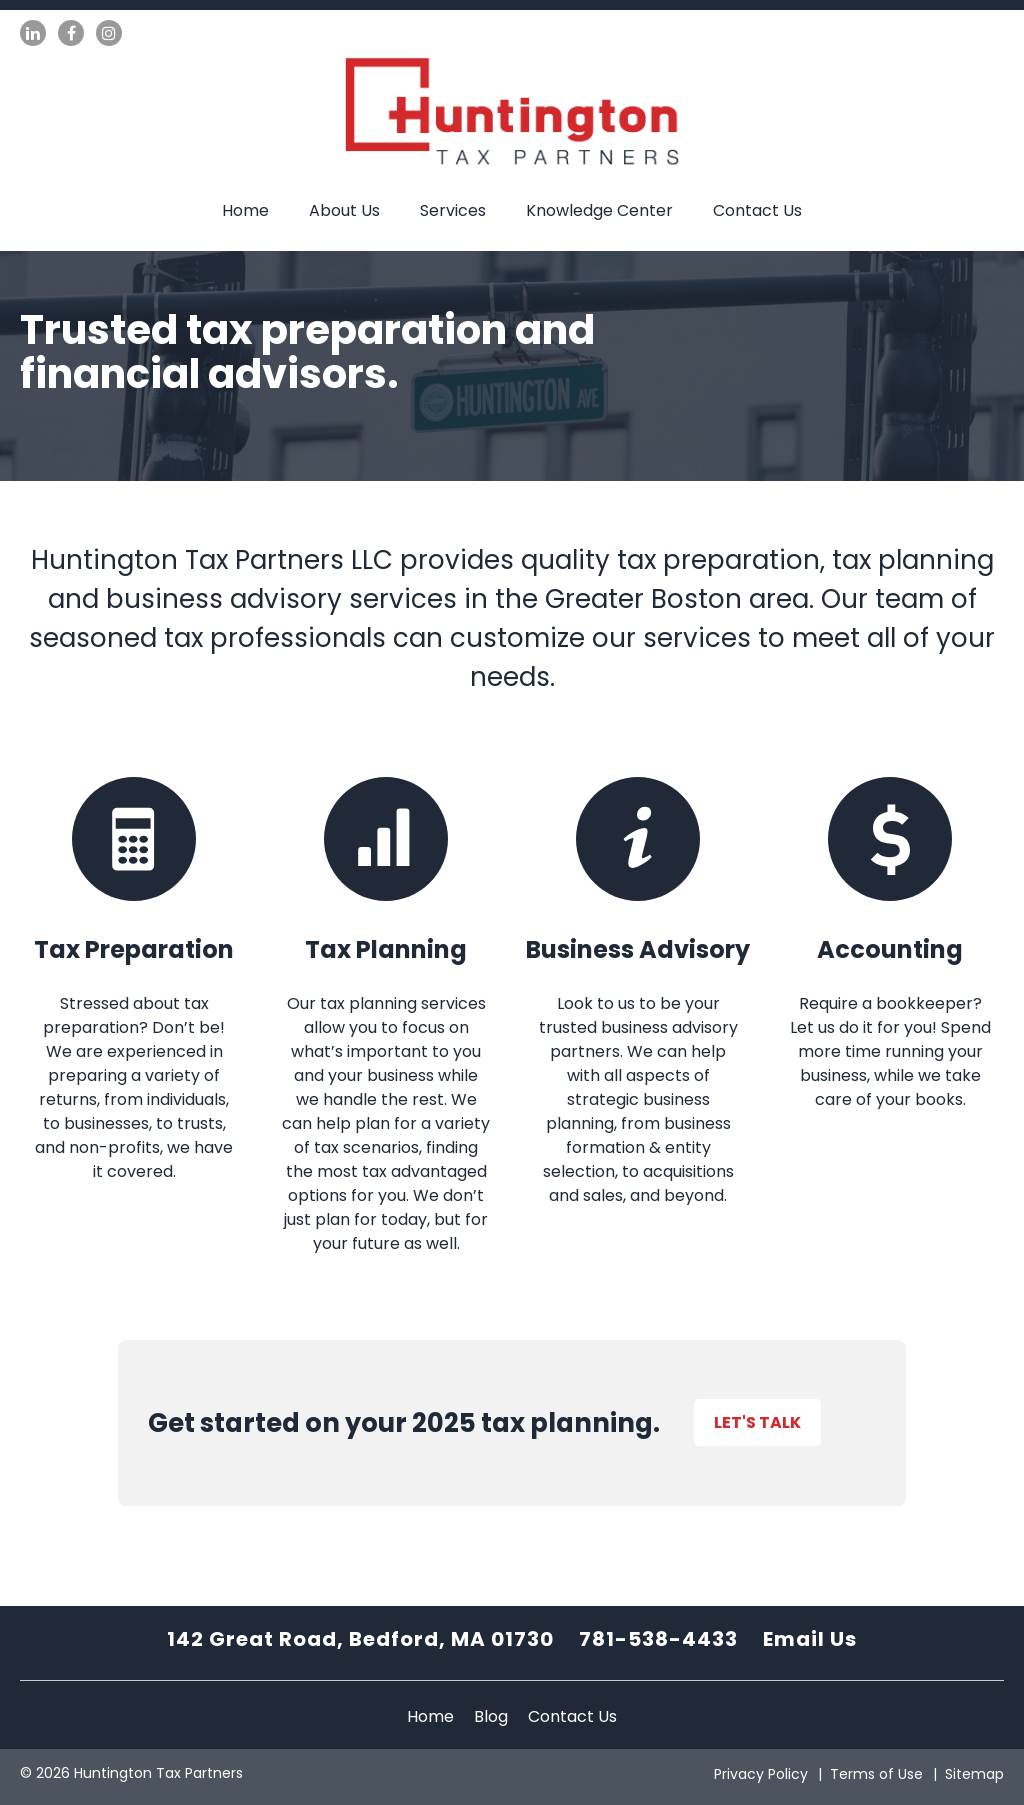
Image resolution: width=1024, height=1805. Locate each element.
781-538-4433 (658, 1639)
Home (245, 210)
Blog (491, 1716)
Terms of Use (876, 1774)
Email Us (810, 1639)
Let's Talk (757, 1422)
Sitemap (974, 1774)
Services (453, 210)
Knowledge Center (599, 210)
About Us (344, 210)
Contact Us (757, 210)
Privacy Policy (761, 1774)
